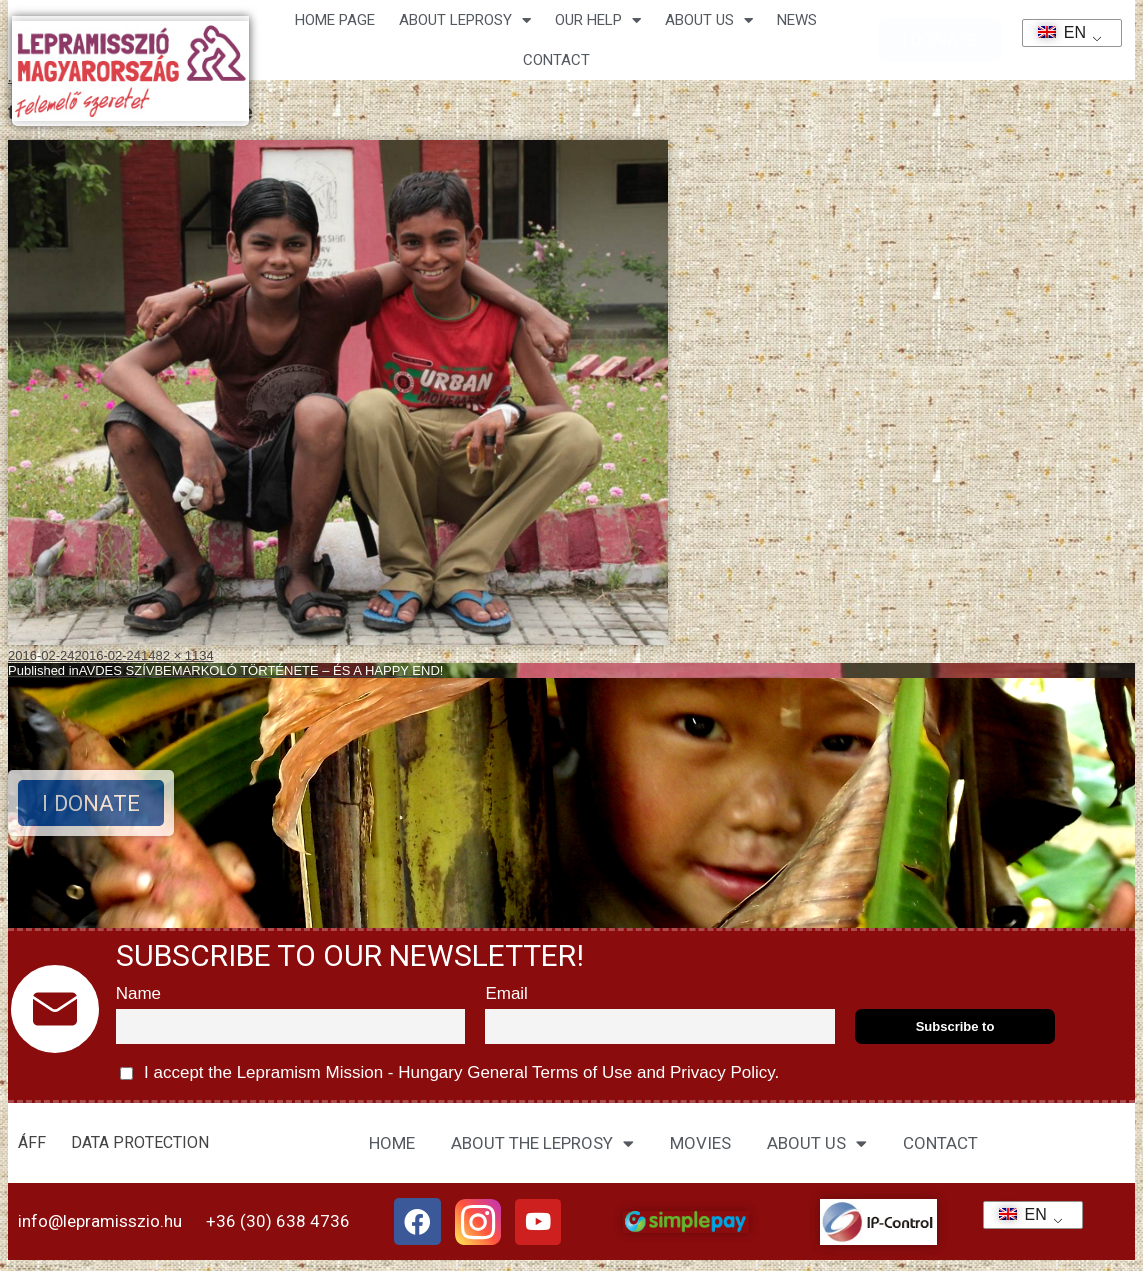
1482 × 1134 (177, 655)
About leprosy (465, 20)
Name (138, 993)
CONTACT (556, 60)
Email (506, 993)
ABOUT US (817, 1143)
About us (709, 20)
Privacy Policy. (722, 1072)
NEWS (797, 20)
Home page (335, 20)
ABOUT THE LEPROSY (542, 1143)
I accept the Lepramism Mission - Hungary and (450, 1073)
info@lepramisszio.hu (100, 1222)
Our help (598, 20)
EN (1055, 32)
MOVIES (700, 1143)
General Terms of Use (549, 1072)
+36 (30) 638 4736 (278, 1222)
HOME (392, 1143)
